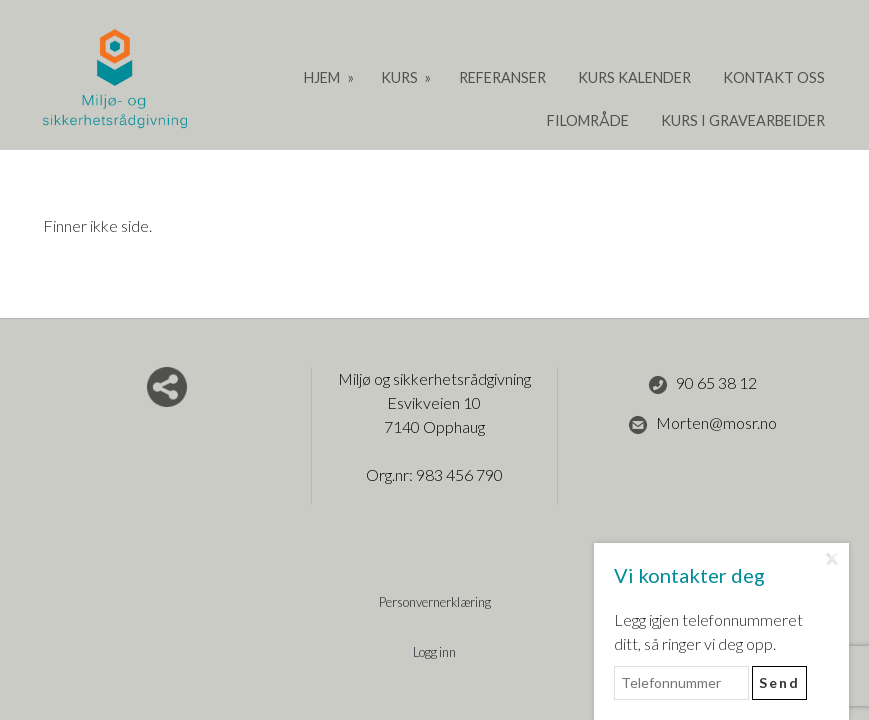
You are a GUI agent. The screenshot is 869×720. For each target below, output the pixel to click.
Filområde (588, 120)
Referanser (502, 77)
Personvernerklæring (435, 602)
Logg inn (434, 652)
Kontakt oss (774, 77)
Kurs (401, 77)
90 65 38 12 (702, 384)
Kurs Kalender (634, 77)
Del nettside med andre (167, 387)
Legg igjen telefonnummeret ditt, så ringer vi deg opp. (708, 631)
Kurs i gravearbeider (743, 120)
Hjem (323, 77)
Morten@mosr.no (702, 424)
